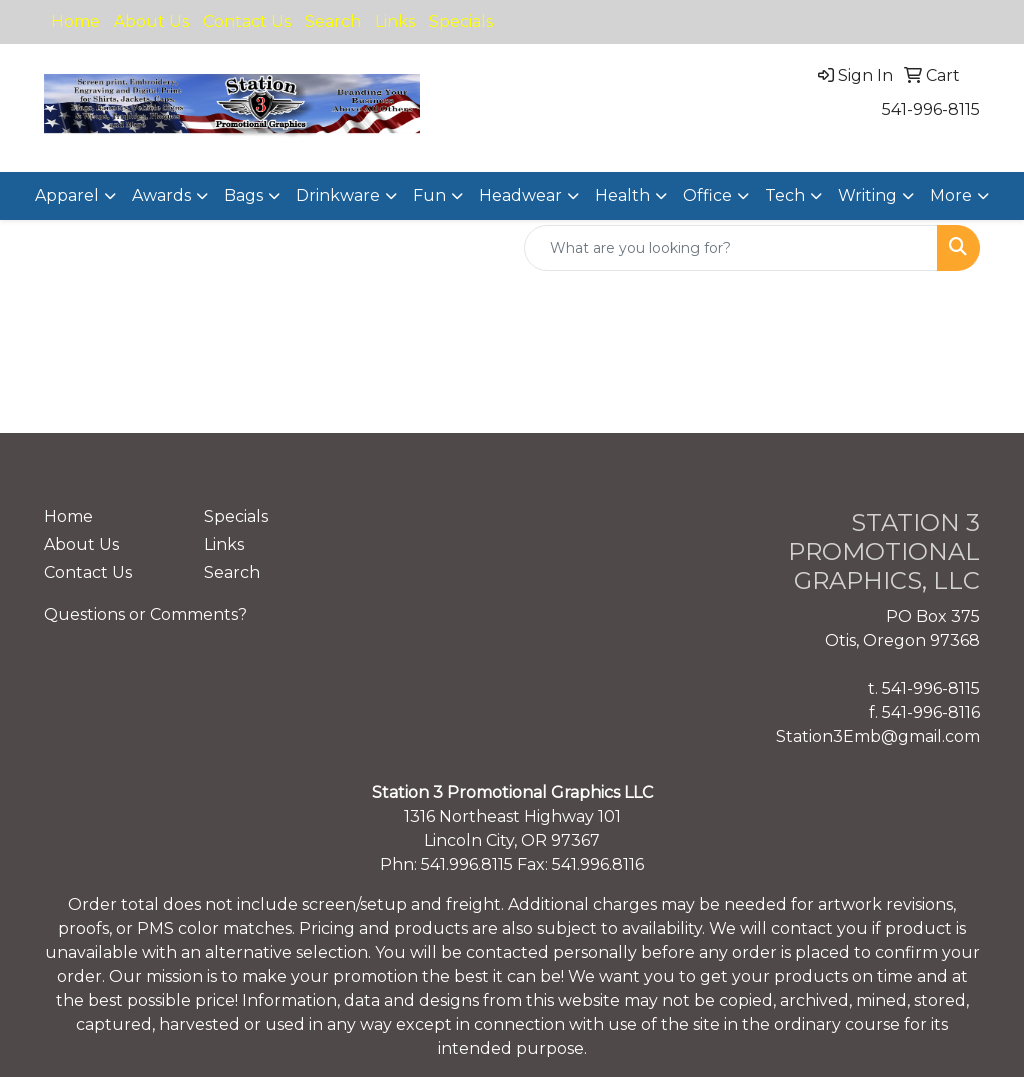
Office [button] (707, 195)
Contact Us (247, 21)
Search (333, 21)
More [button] (951, 195)
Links (395, 21)
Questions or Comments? (145, 614)
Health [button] (622, 195)
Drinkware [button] (338, 195)
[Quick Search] (731, 248)
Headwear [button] (520, 195)
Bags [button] (243, 195)
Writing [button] (867, 195)
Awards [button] (161, 195)
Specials (461, 21)
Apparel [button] (67, 195)
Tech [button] (785, 195)
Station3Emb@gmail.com (878, 736)
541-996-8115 (931, 109)
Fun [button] (429, 195)
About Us (151, 21)
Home (75, 21)
